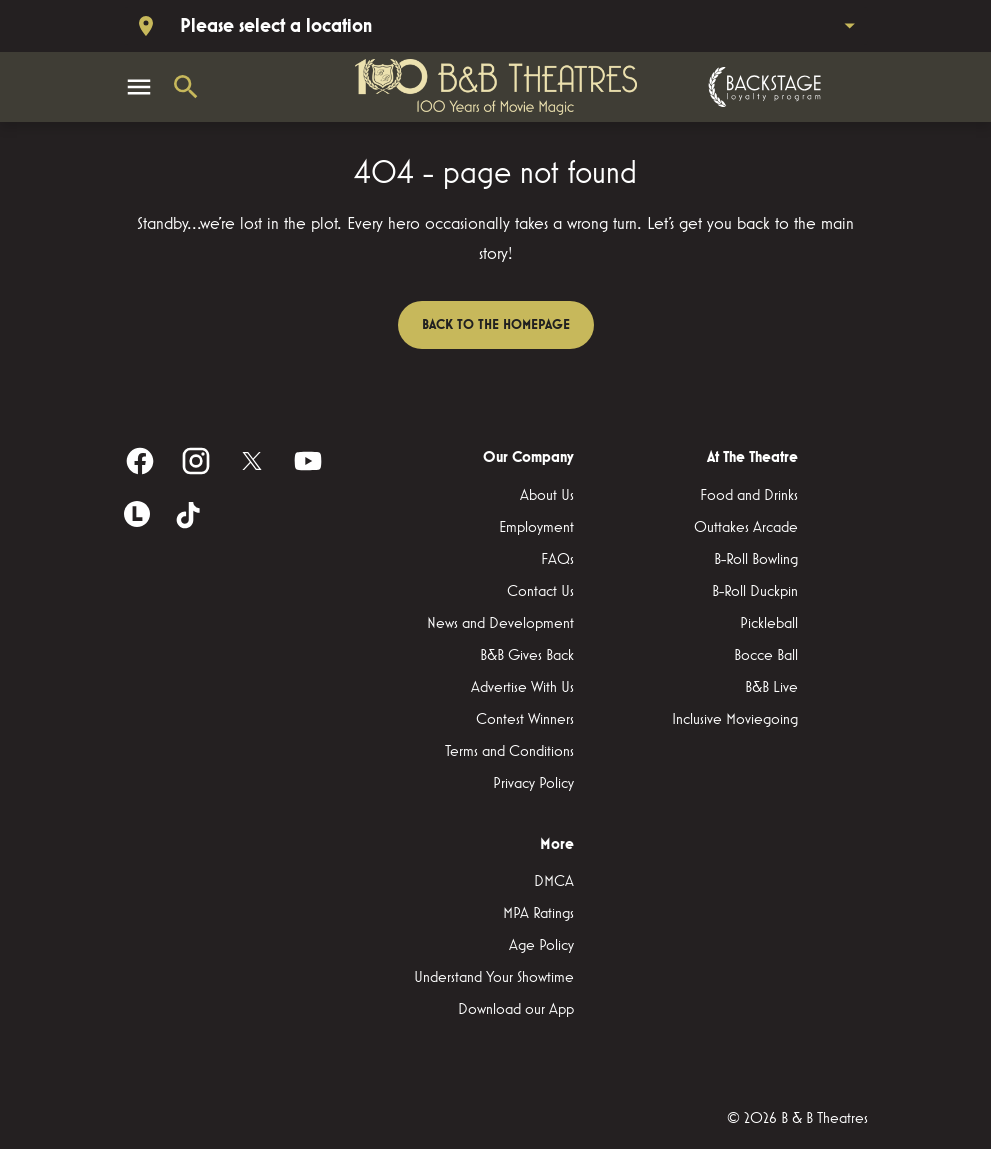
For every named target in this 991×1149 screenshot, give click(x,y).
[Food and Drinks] (749, 496)
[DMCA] (554, 882)
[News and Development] (500, 624)
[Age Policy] (541, 946)
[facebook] (140, 461)
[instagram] (196, 461)
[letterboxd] (137, 514)
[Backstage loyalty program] (762, 87)
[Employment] (536, 528)
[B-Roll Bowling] (756, 560)
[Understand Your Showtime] (494, 978)
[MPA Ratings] (538, 914)
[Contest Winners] (525, 720)
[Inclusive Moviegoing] (735, 720)
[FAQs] (557, 560)
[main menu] (139, 87)
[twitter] (252, 461)
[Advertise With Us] (522, 688)
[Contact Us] (540, 592)
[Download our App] (516, 1010)
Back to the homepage (496, 325)
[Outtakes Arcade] (746, 528)
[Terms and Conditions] (509, 752)
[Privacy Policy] (533, 784)
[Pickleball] (769, 624)
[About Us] (547, 496)
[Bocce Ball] (766, 656)
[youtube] (308, 461)
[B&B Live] (771, 688)
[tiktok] (190, 517)
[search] (186, 87)
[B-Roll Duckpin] (755, 592)
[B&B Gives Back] (527, 656)
